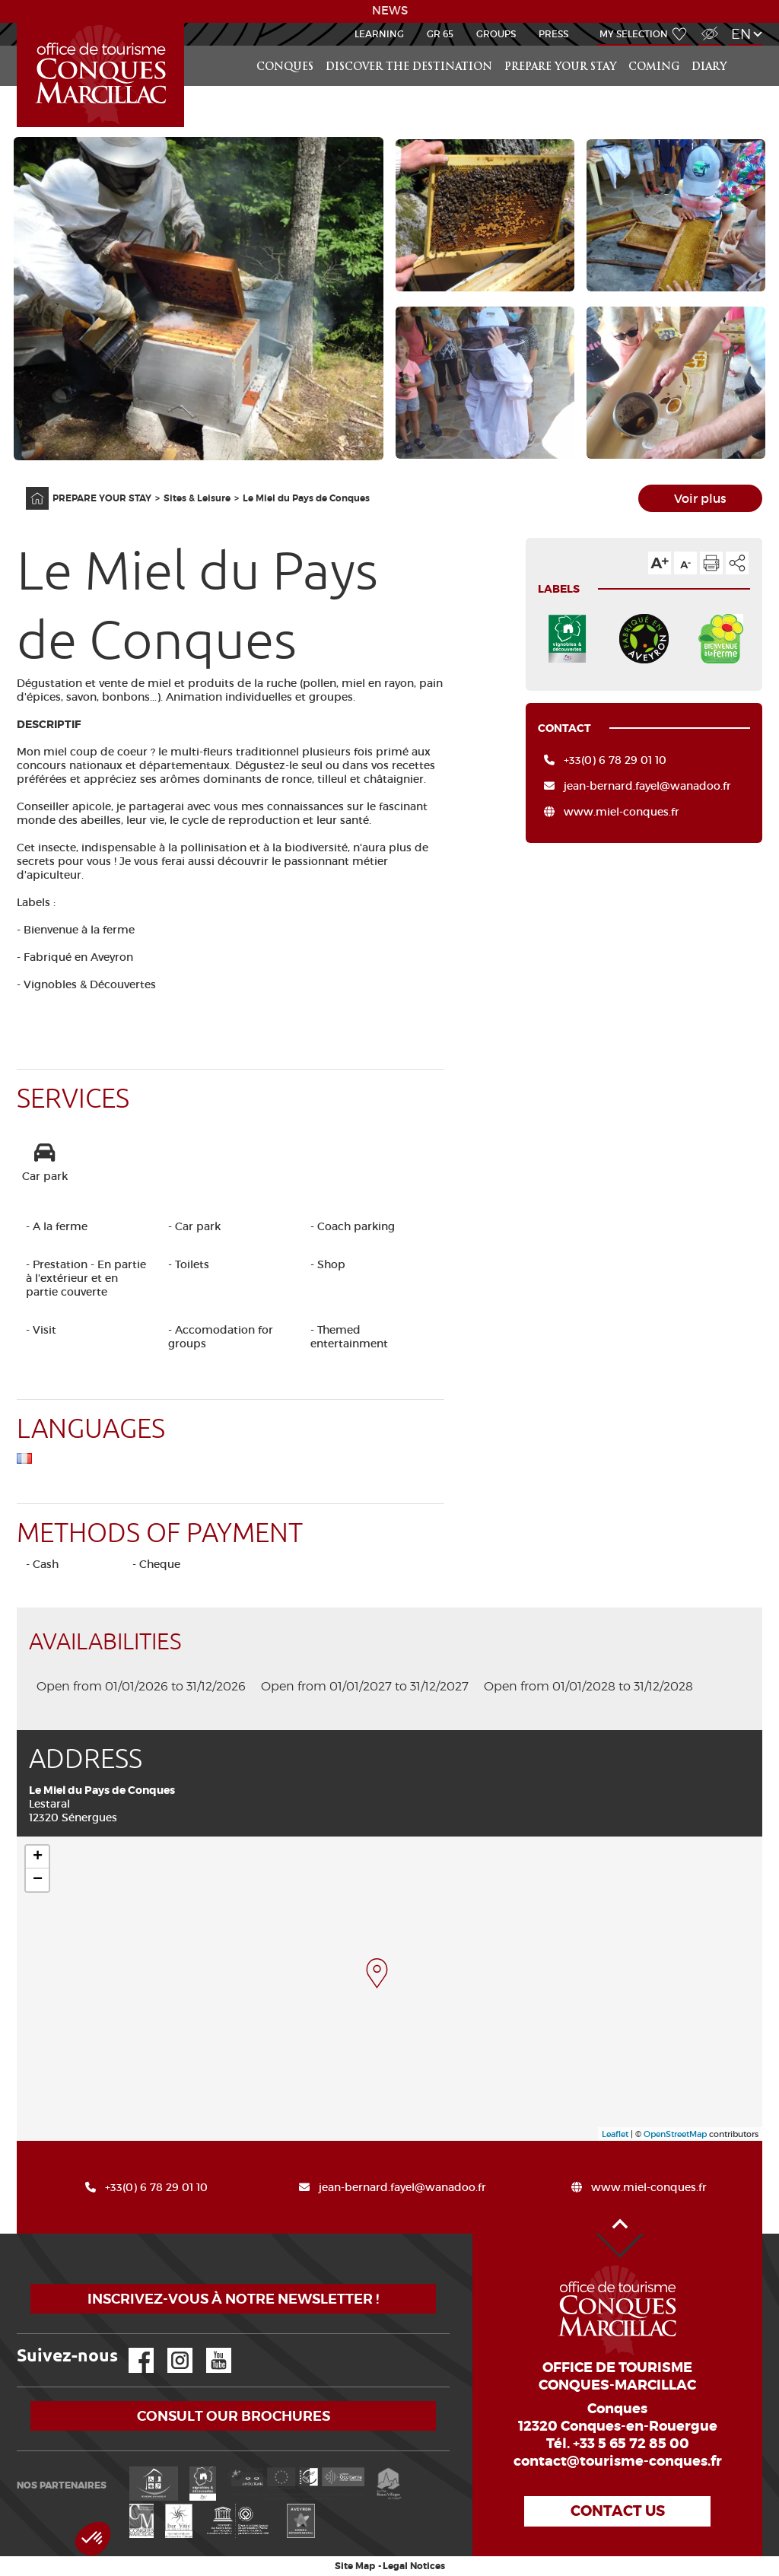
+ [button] (38, 1857)
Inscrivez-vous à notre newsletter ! (233, 2298)
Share (737, 563)
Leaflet (615, 2134)
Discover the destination (409, 67)
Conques (284, 67)
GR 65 (440, 34)
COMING (653, 67)
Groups (496, 34)
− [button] (38, 1879)
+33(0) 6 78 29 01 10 (615, 760)
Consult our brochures (233, 2416)
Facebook (132, 2348)
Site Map (355, 2566)
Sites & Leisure (197, 498)
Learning (379, 34)
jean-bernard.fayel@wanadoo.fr (647, 786)
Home (27, 487)
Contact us (618, 2510)
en (741, 34)
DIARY (709, 67)
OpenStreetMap (675, 2134)
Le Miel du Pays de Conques (306, 498)
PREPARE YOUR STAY (560, 67)
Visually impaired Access (708, 25)
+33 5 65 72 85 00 (631, 2443)
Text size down (685, 563)
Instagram (169, 2348)
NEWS (390, 10)
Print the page (711, 563)
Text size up (659, 563)
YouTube (208, 2348)
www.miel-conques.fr (621, 812)
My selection (633, 34)
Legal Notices (414, 2566)
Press (553, 34)
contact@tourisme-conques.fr (618, 2461)
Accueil (19, 23)
